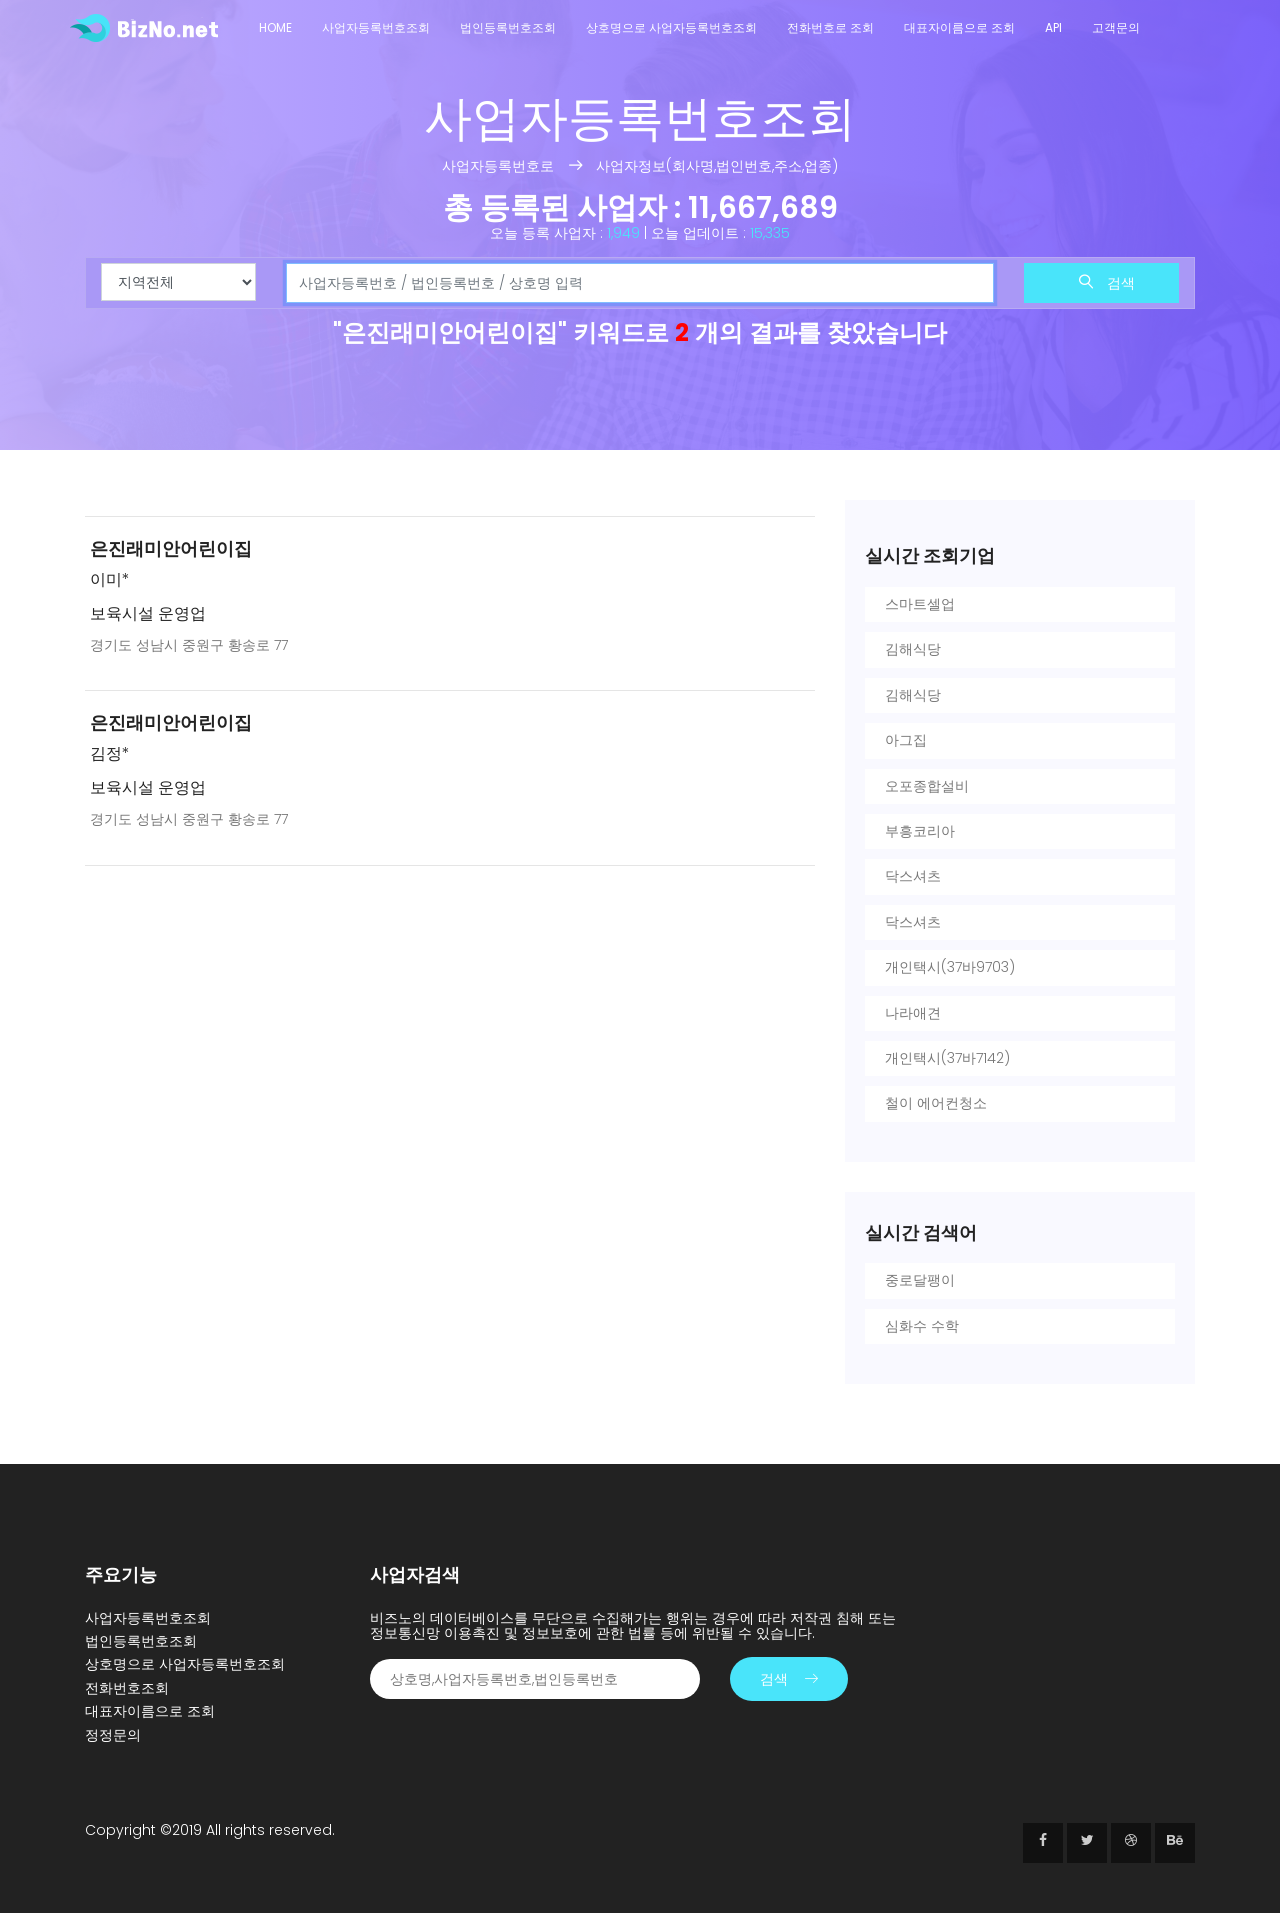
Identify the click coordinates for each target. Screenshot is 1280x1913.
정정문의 (113, 1735)
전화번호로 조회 (830, 27)
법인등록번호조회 (508, 27)
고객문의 (1116, 27)
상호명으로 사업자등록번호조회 (671, 27)
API (1053, 27)
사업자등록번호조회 (376, 27)
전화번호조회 (127, 1688)
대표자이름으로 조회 (959, 27)
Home (275, 27)
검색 (1107, 283)
